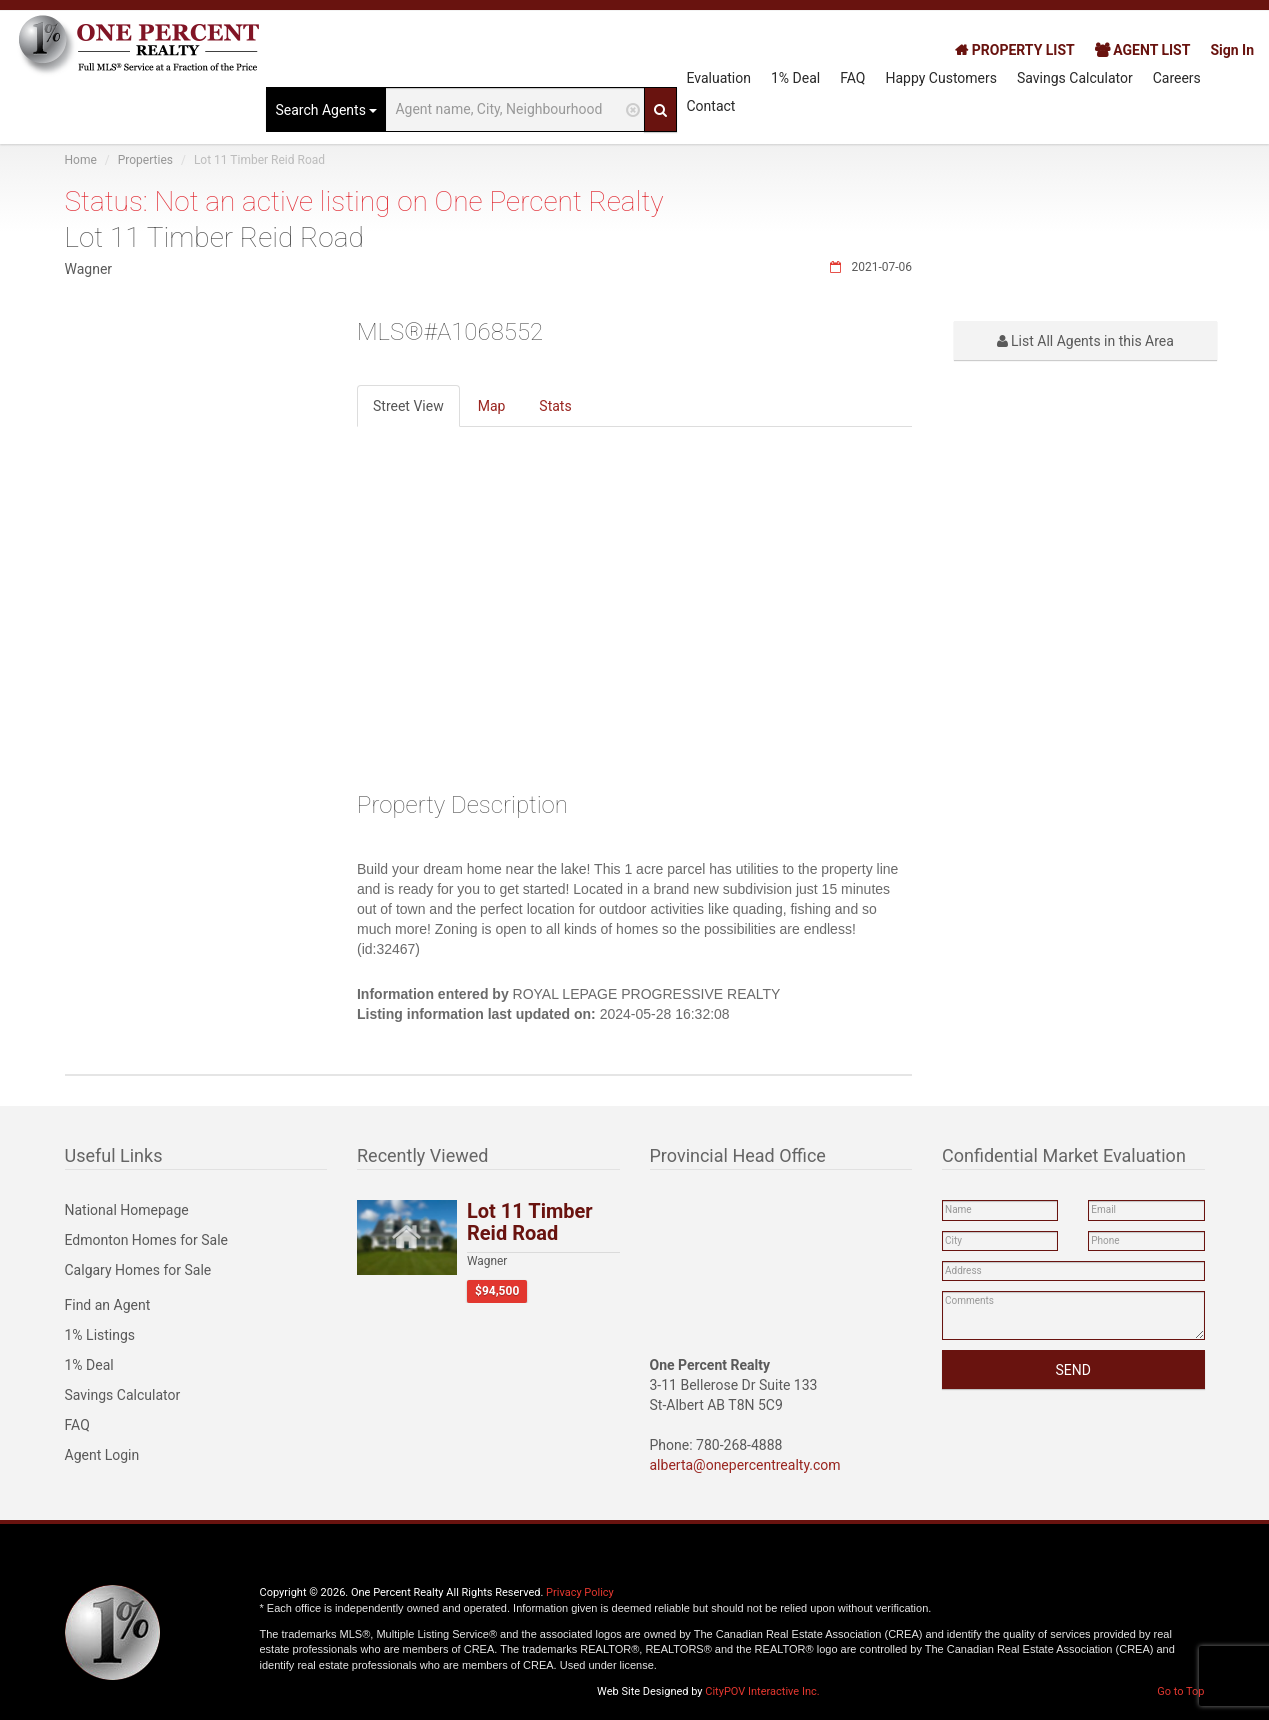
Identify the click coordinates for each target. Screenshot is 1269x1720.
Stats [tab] (555, 406)
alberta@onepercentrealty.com (745, 1465)
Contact (710, 106)
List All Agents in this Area (1085, 341)
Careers (1177, 78)
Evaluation (718, 78)
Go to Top (1180, 1691)
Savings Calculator (1075, 78)
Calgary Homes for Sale (138, 1270)
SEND (1073, 1370)
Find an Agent (108, 1305)
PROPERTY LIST (1014, 50)
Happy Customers (941, 78)
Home (81, 160)
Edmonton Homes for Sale (147, 1240)
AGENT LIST (1143, 50)
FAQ (852, 78)
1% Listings (100, 1335)
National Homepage (127, 1210)
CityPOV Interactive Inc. (762, 1691)
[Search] (660, 109)
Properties (145, 160)
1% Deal (795, 78)
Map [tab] (492, 406)
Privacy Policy (580, 1592)
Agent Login (102, 1455)
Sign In (1232, 50)
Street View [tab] (408, 406)
